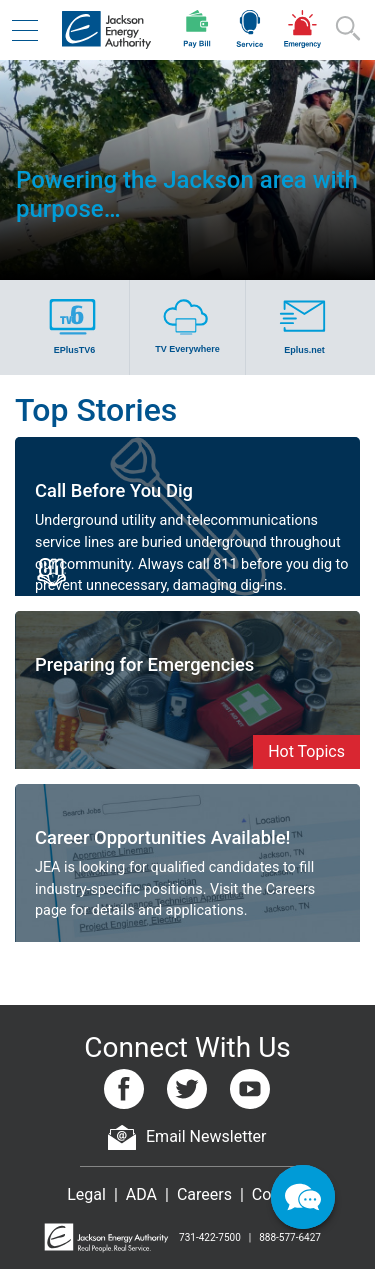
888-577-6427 (290, 1237)
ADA (141, 1194)
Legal (86, 1194)
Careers (204, 1194)
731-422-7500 (210, 1237)
